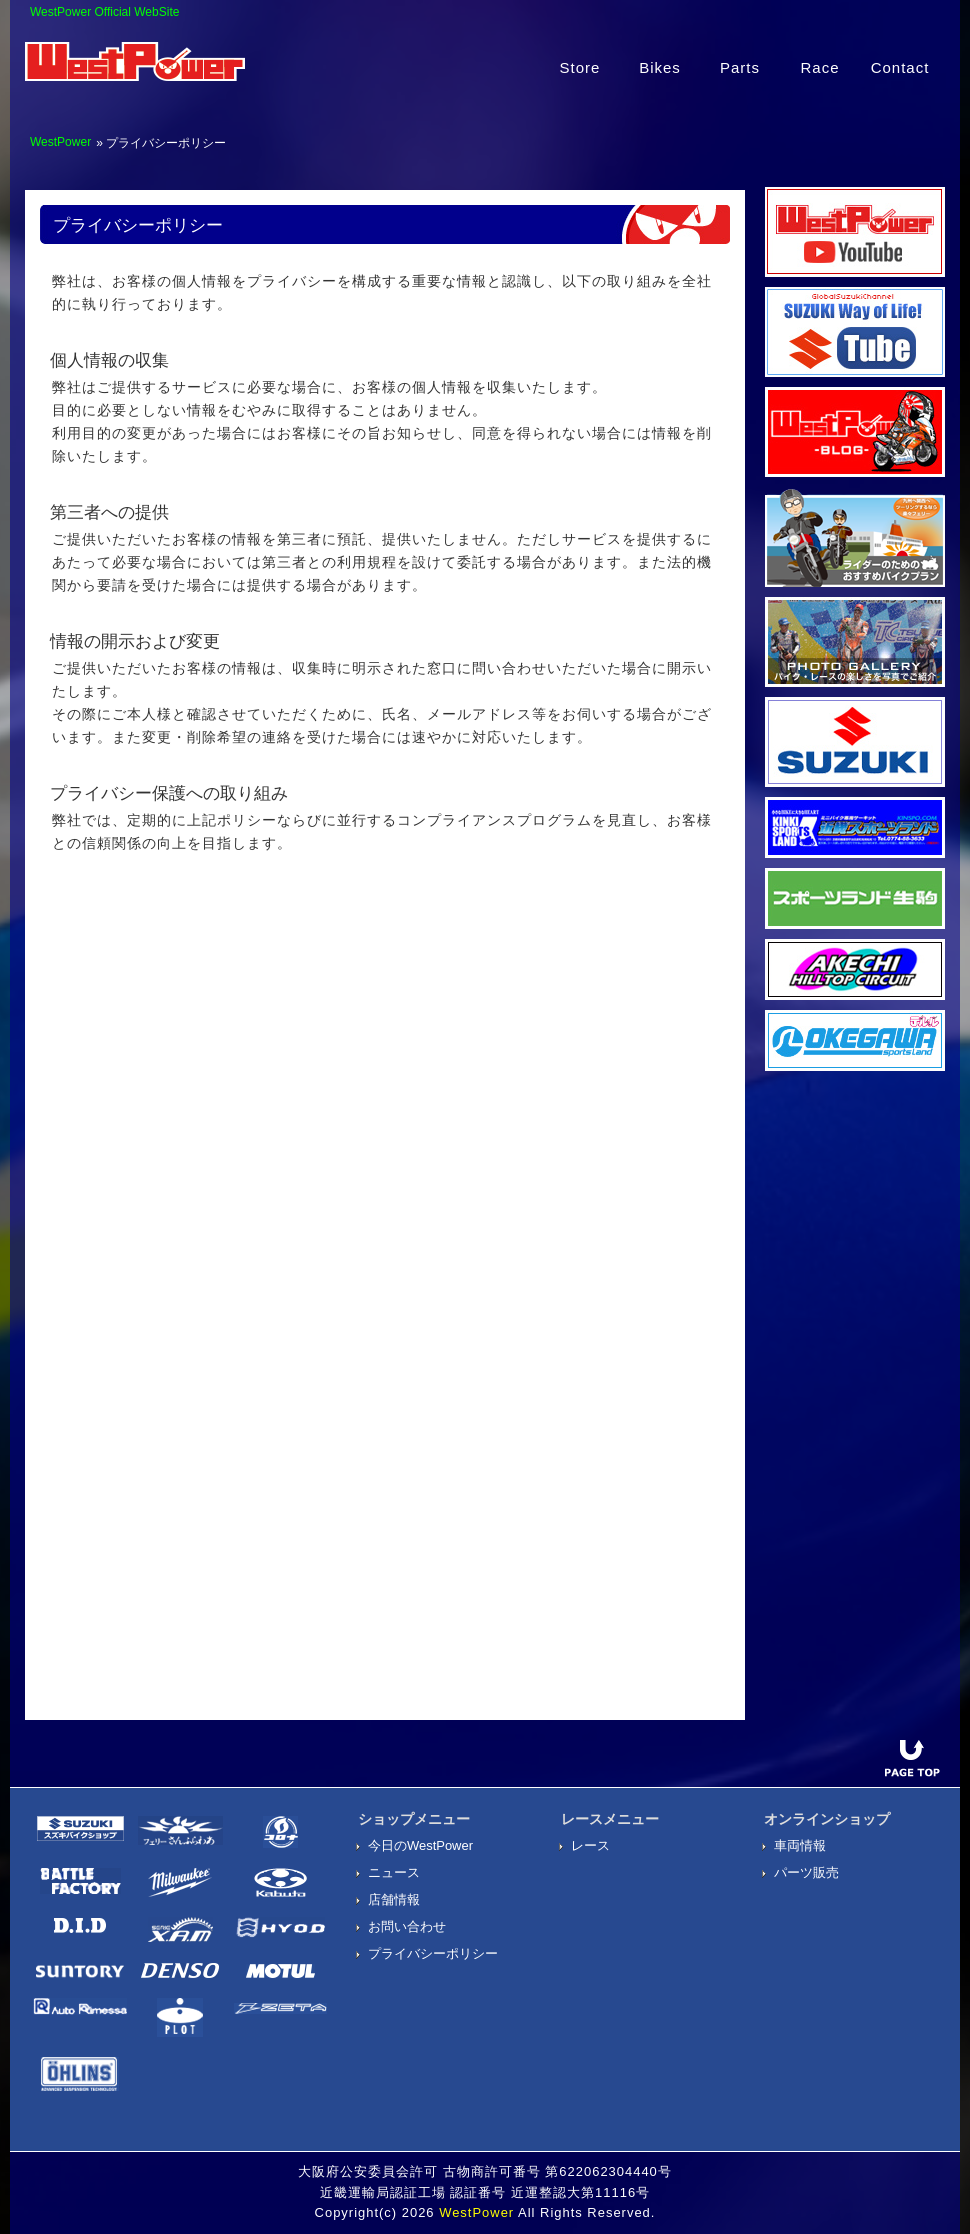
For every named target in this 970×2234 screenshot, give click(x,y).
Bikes (660, 67)
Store (580, 67)
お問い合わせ (407, 1926)
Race (819, 67)
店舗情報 (394, 1899)
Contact (900, 67)
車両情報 (800, 1845)
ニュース (394, 1872)
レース (590, 1845)
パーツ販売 (806, 1872)
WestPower (60, 142)
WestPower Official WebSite (104, 12)
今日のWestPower (420, 1845)
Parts (740, 67)
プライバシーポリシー (433, 1953)
